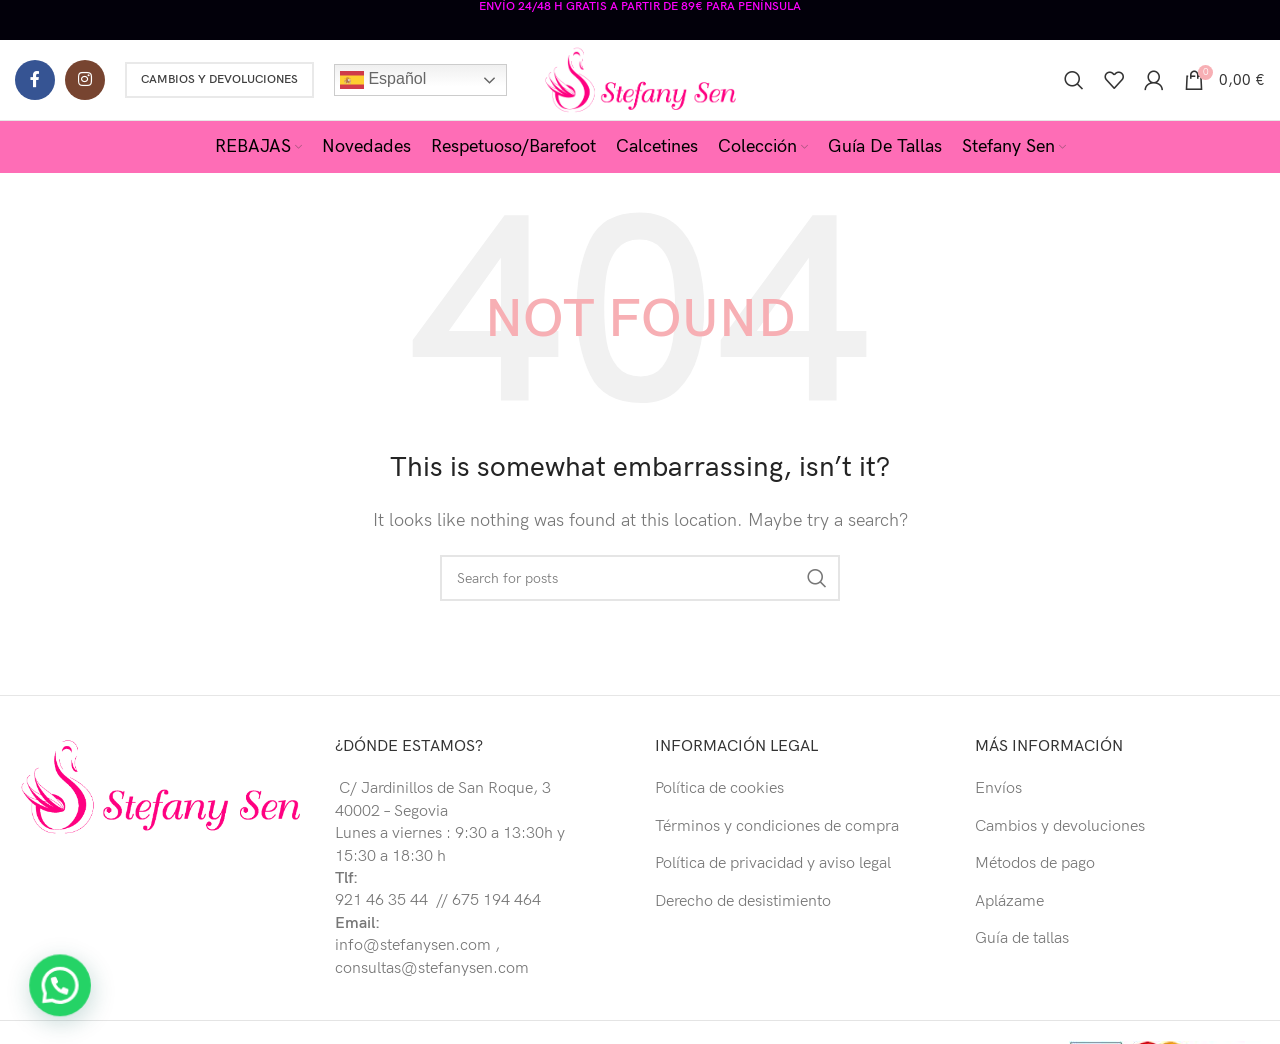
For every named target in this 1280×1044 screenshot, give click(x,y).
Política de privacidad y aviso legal (773, 863)
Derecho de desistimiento (743, 901)
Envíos (998, 788)
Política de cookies (719, 788)
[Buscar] (1074, 80)
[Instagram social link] (85, 80)
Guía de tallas (1022, 938)
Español (383, 80)
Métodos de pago (1035, 863)
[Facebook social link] (35, 80)
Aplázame (1009, 901)
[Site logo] (640, 79)
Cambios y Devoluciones (219, 79)
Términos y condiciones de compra (777, 826)
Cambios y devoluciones (1060, 826)
